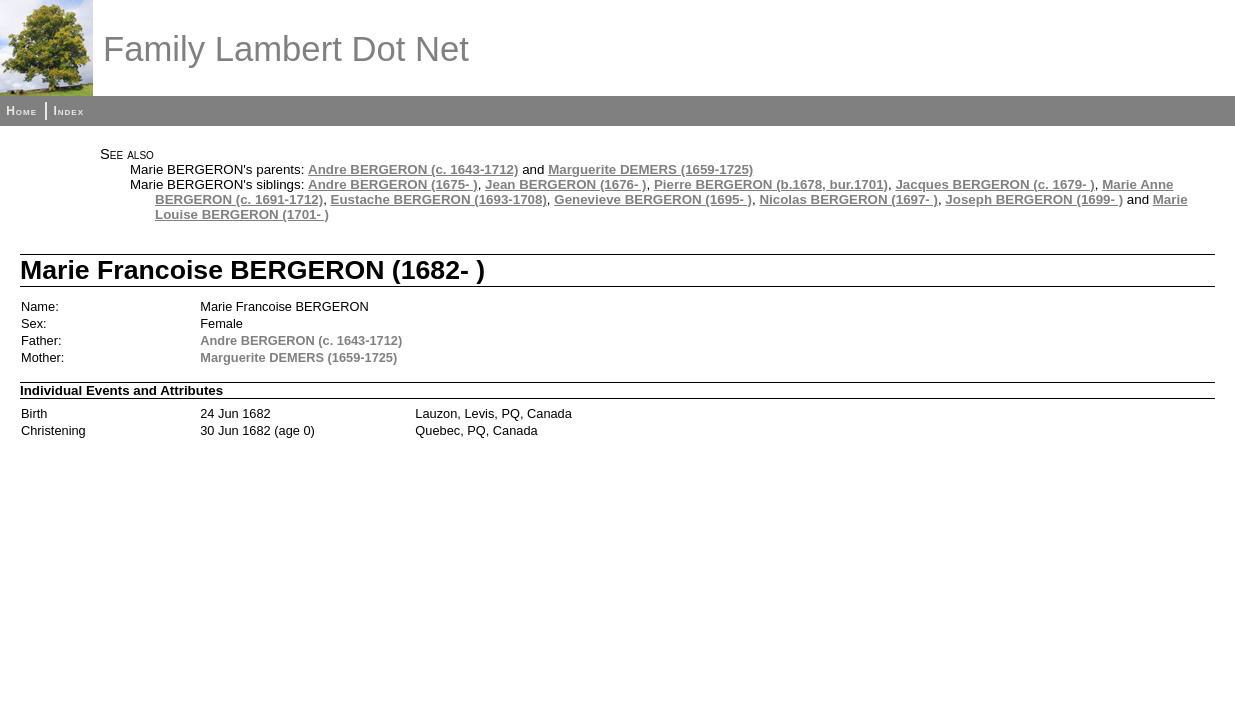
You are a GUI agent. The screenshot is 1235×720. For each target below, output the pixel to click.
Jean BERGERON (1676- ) (565, 184)
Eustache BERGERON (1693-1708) (439, 199)
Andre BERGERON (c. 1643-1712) (413, 169)
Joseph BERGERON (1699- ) (1034, 199)
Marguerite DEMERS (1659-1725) (650, 169)
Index (68, 111)
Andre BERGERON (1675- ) (393, 184)
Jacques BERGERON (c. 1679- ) (994, 184)
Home (21, 111)
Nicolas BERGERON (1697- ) (848, 199)
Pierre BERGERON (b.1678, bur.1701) (771, 184)
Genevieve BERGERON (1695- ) (653, 199)
